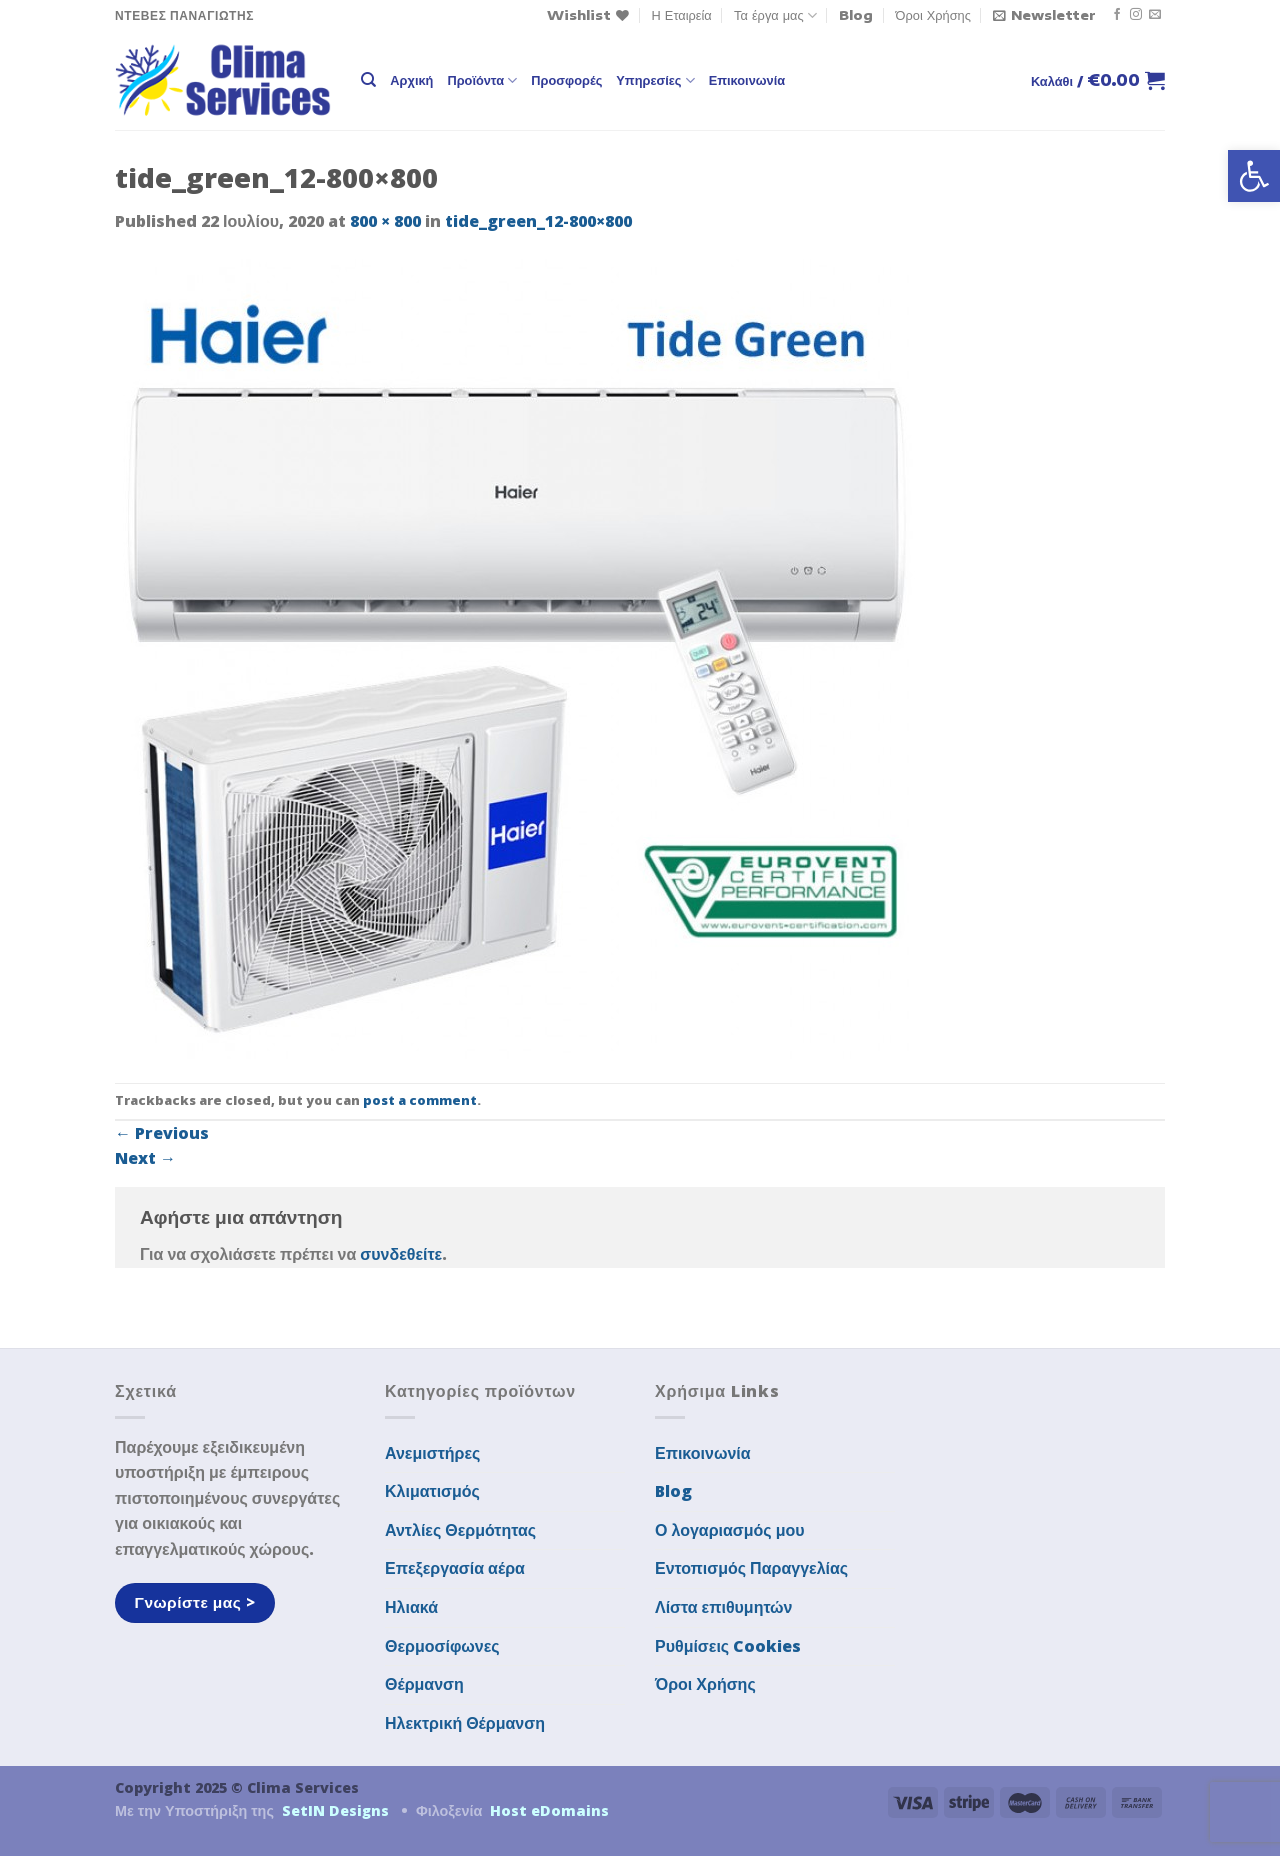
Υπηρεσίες (655, 80)
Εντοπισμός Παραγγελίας (751, 1568)
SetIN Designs (335, 1810)
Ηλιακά (411, 1607)
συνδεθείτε (401, 1254)
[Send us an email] (1155, 15)
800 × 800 (385, 221)
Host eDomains (549, 1810)
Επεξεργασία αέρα (455, 1568)
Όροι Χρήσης (933, 15)
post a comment (420, 1100)
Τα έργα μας (775, 15)
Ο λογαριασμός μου (730, 1530)
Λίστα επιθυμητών (724, 1607)
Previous (162, 1133)
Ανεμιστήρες (432, 1453)
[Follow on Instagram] (1136, 15)
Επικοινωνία (747, 80)
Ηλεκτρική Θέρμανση (465, 1723)
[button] (1254, 176)
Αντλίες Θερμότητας (460, 1530)
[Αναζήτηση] (368, 80)
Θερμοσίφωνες (442, 1646)
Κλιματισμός (432, 1491)
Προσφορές (566, 80)
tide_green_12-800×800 (538, 221)
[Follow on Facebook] (1117, 15)
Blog (856, 15)
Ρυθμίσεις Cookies (728, 1646)
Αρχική (411, 80)
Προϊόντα (482, 80)
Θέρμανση (424, 1684)
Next (145, 1158)
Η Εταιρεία (682, 15)
